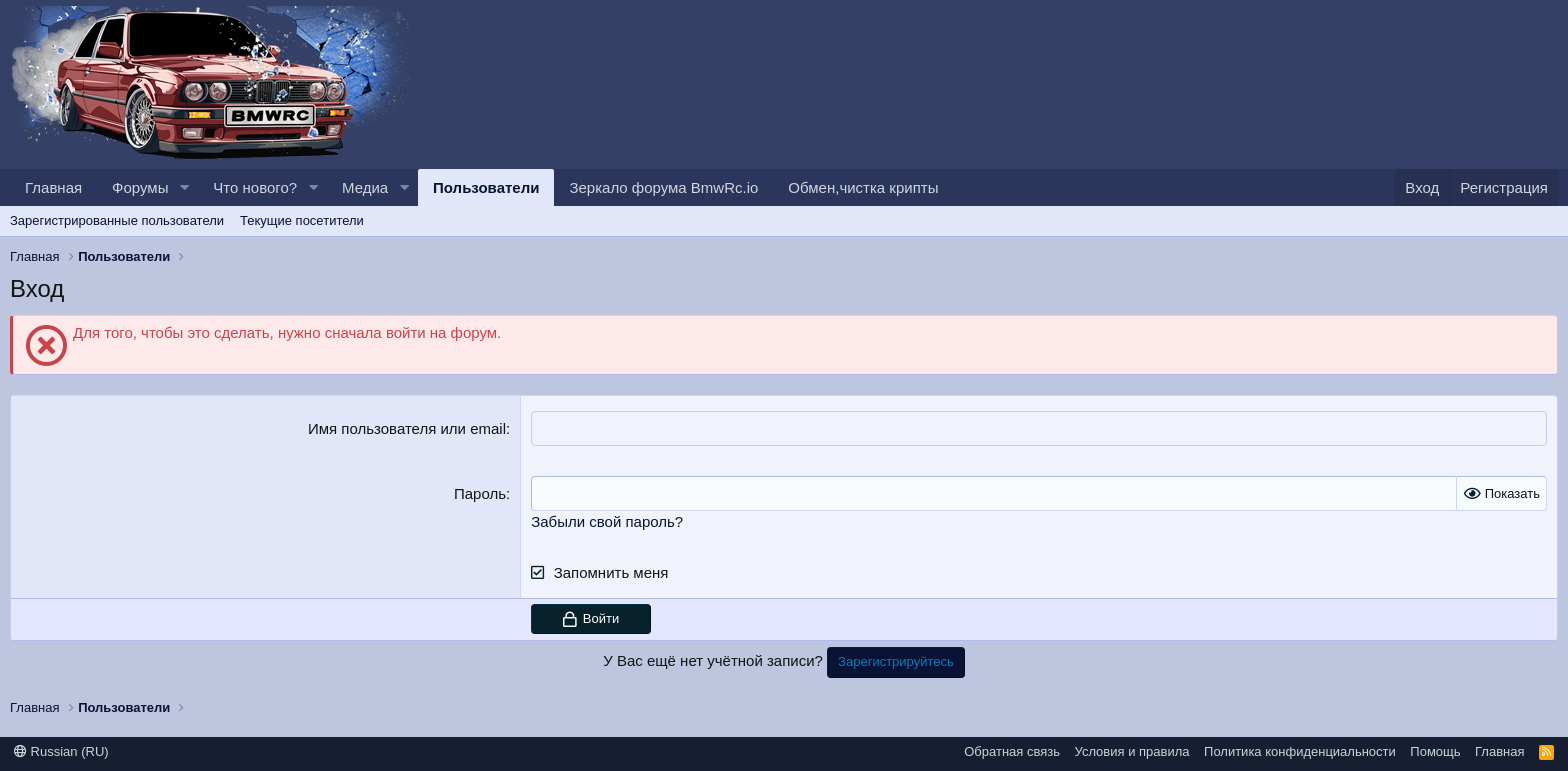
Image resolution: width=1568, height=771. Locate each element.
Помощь (1435, 751)
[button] (184, 187)
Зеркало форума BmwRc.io (663, 187)
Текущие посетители (302, 220)
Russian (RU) (61, 751)
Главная (53, 187)
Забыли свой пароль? (607, 521)
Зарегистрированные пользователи (117, 220)
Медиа (365, 187)
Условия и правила (1132, 751)
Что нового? (255, 187)
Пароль (480, 493)
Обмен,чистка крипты (863, 187)
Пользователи (486, 187)
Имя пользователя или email (407, 428)
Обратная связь (1012, 751)
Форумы (140, 187)
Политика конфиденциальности (1300, 751)
